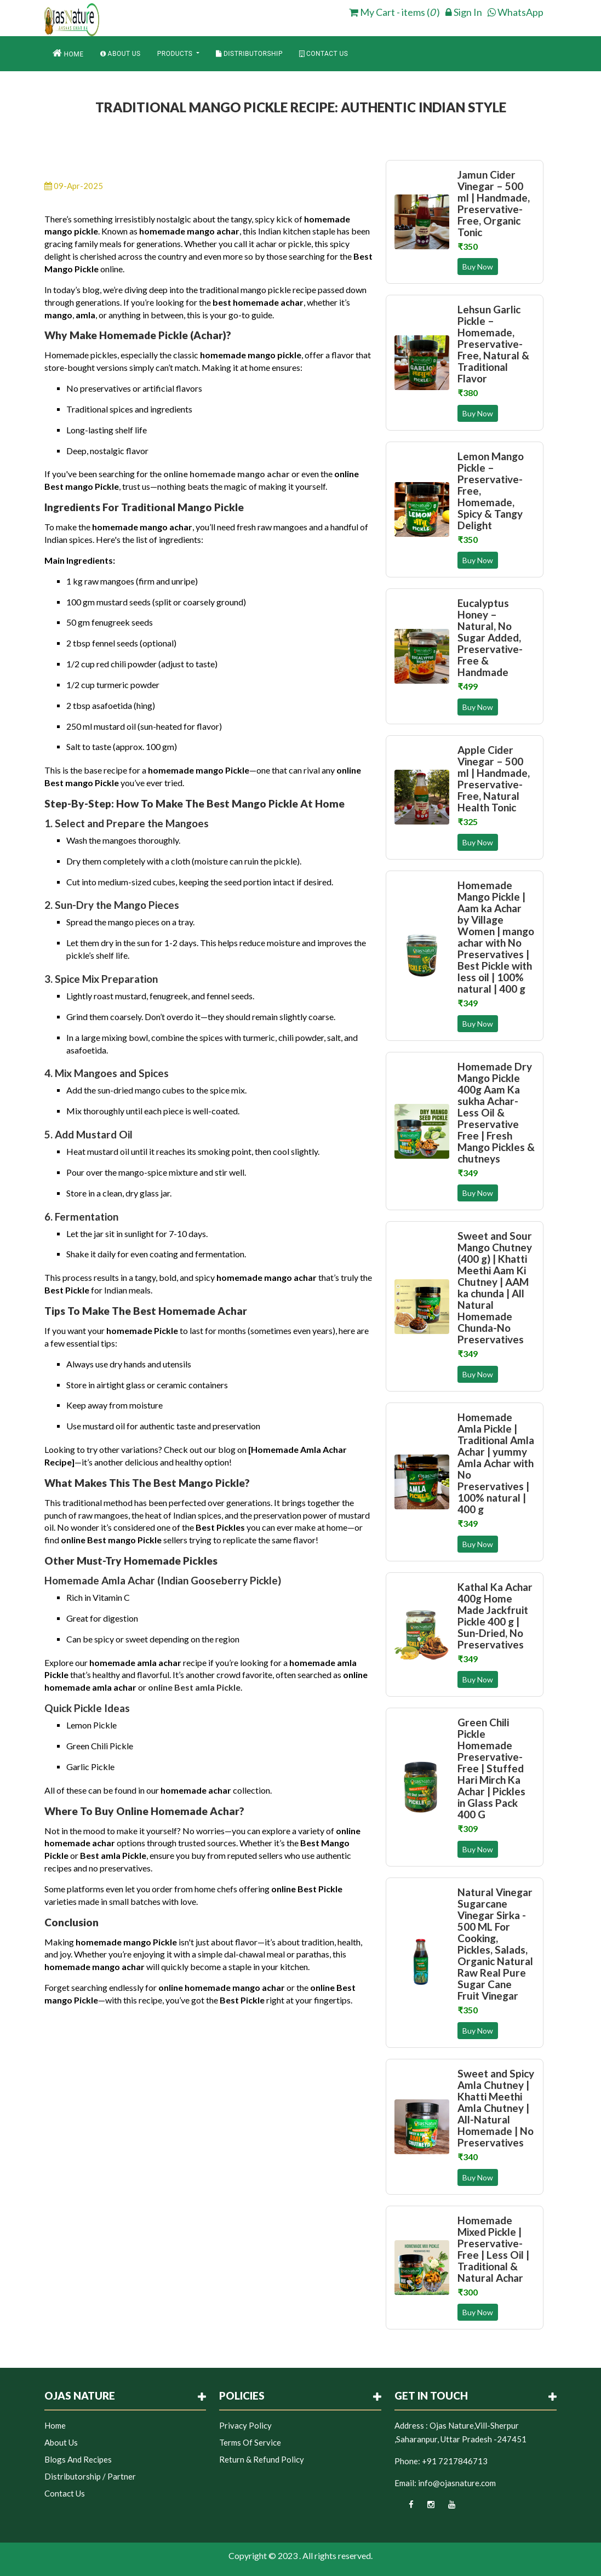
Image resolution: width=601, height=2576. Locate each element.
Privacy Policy (245, 2425)
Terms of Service (250, 2442)
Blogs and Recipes (78, 2459)
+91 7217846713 (455, 2461)
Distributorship (249, 54)
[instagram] (424, 2507)
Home (68, 53)
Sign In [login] (463, 12)
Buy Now (477, 266)
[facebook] (404, 2507)
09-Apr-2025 (73, 186)
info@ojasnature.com (457, 2483)
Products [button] (175, 54)
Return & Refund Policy (261, 2459)
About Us (120, 54)
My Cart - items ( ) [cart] (394, 12)
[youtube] (445, 2507)
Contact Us (323, 54)
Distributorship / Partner (90, 2476)
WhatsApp (515, 12)
